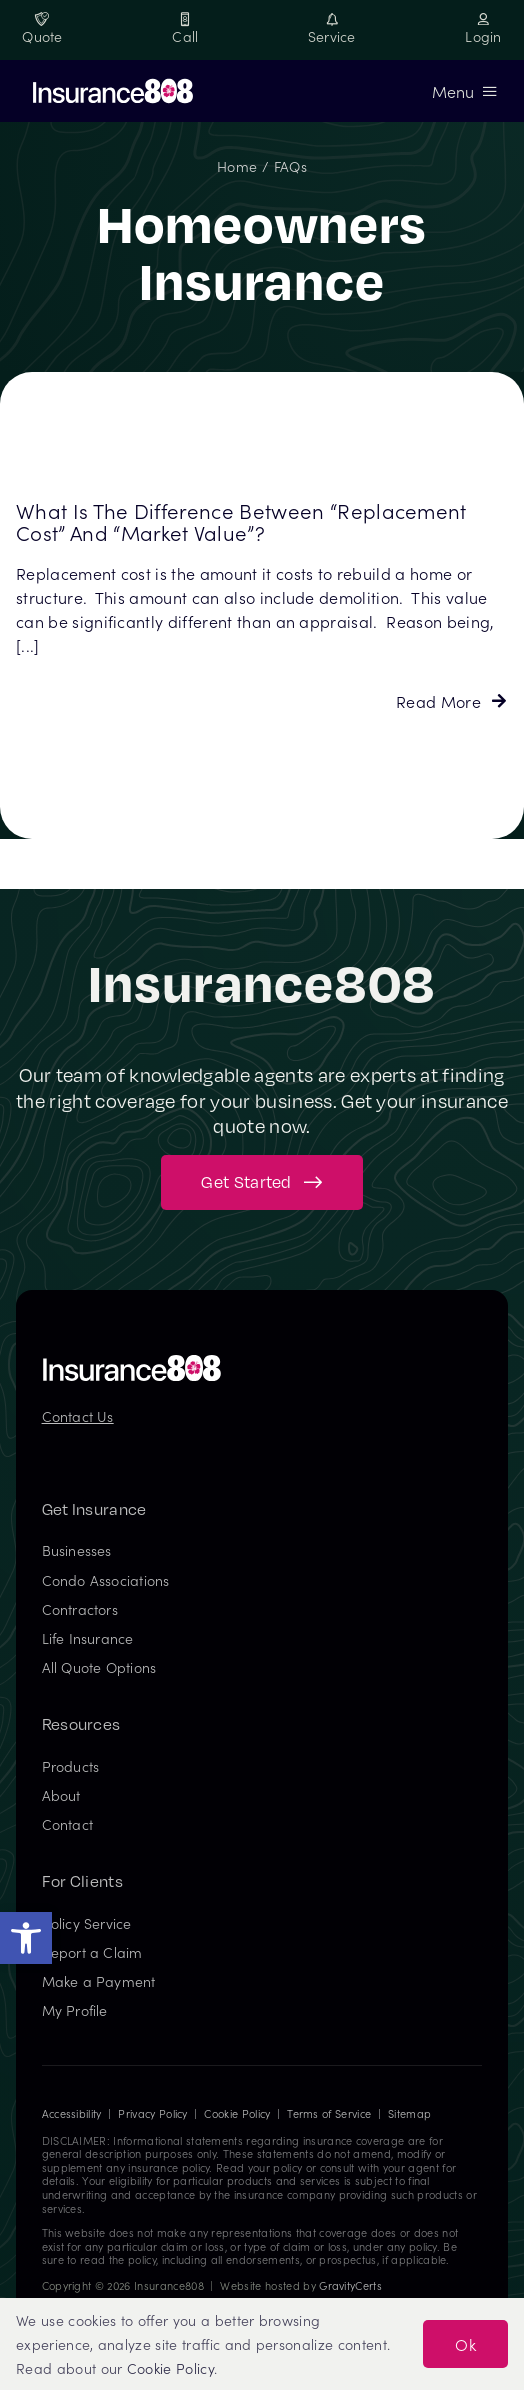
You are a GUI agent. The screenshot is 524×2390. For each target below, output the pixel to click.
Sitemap (409, 2113)
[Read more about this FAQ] (451, 701)
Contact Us (78, 1416)
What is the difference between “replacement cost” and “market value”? (241, 522)
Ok (465, 2344)
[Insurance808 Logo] (132, 1362)
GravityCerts (350, 2285)
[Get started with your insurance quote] (261, 1182)
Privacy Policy (152, 2113)
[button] (26, 1938)
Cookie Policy (237, 2113)
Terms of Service (329, 2113)
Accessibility (72, 2113)
